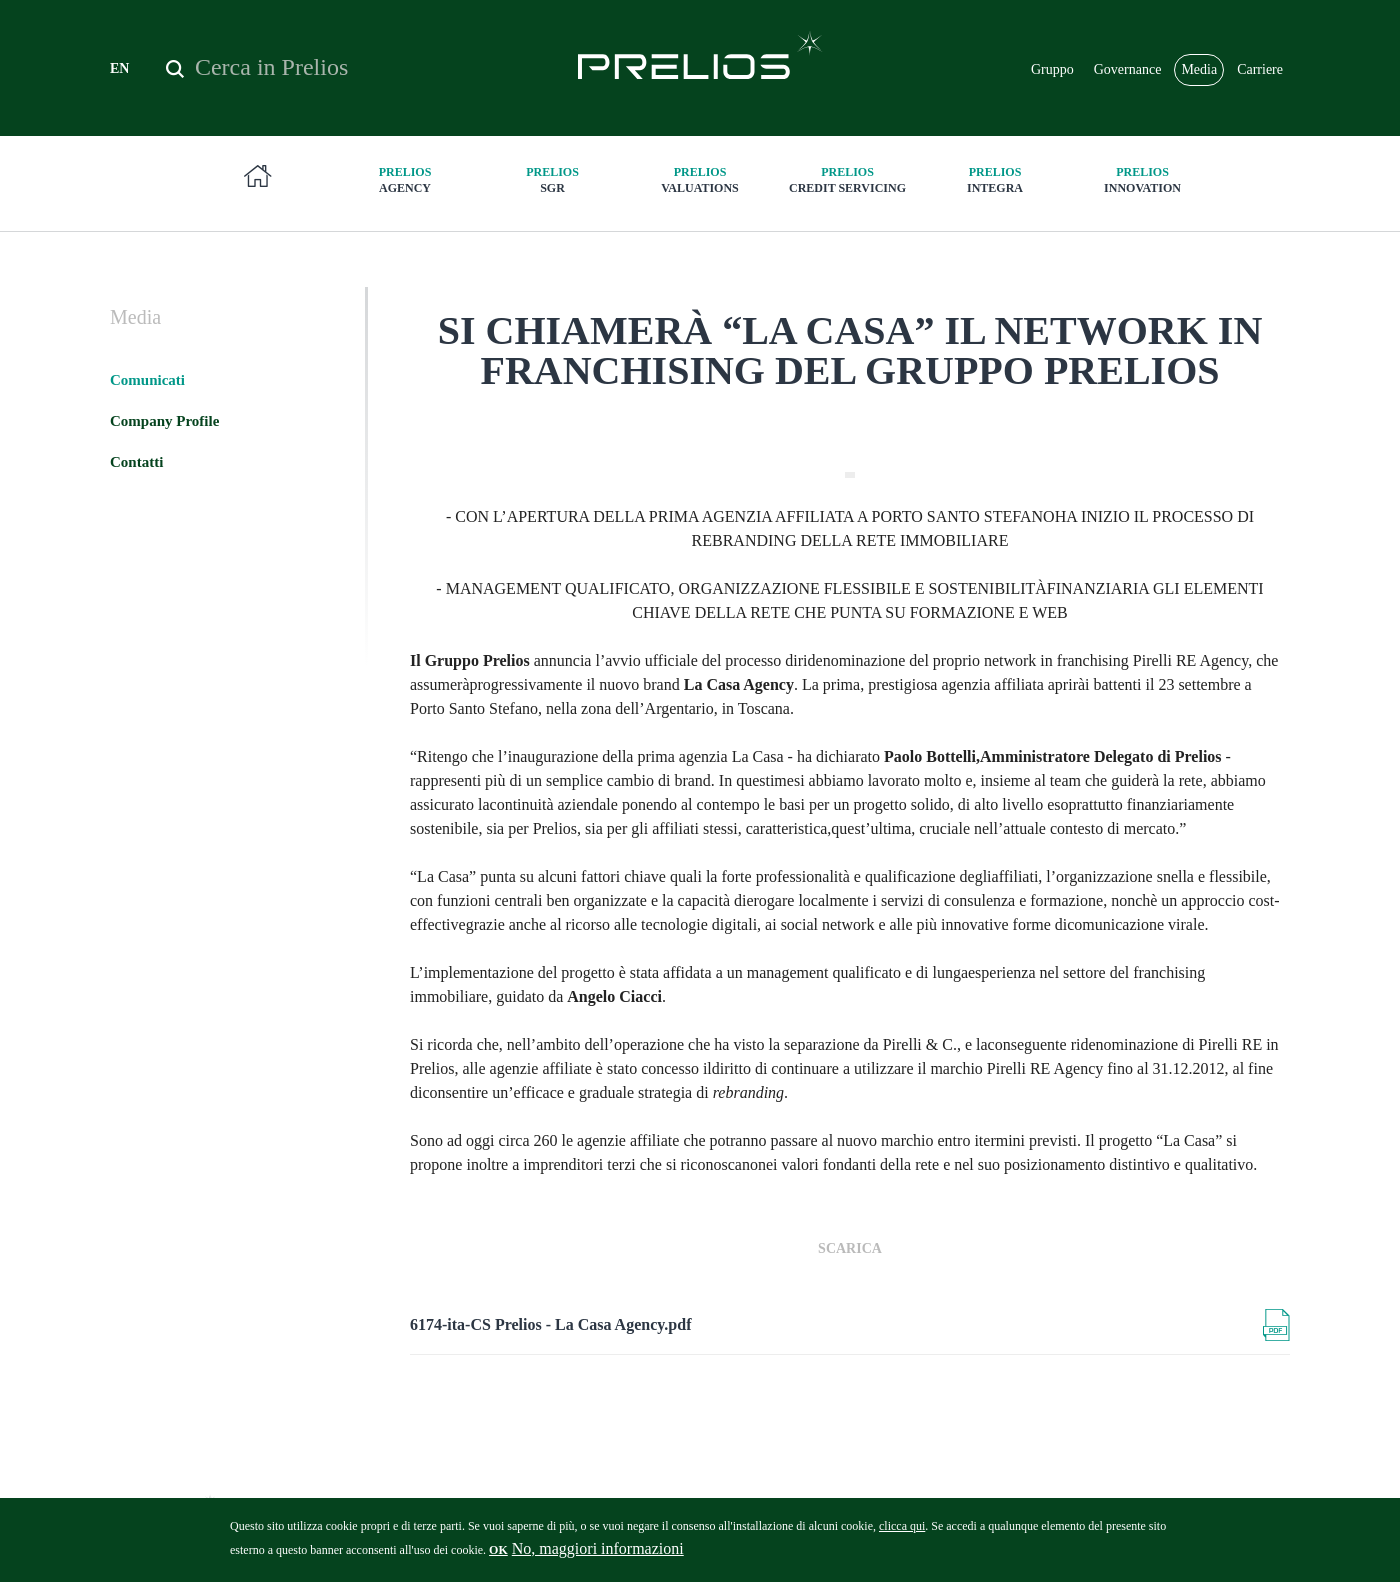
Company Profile (164, 421)
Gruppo (1052, 69)
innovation (1143, 179)
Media (1199, 69)
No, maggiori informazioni (598, 1554)
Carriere (1260, 69)
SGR (553, 179)
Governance (1128, 69)
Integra (995, 179)
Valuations (700, 179)
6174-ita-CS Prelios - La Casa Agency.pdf (550, 1324)
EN (119, 68)
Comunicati (147, 380)
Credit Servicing (848, 179)
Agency (405, 179)
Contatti (136, 462)
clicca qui (902, 1532)
